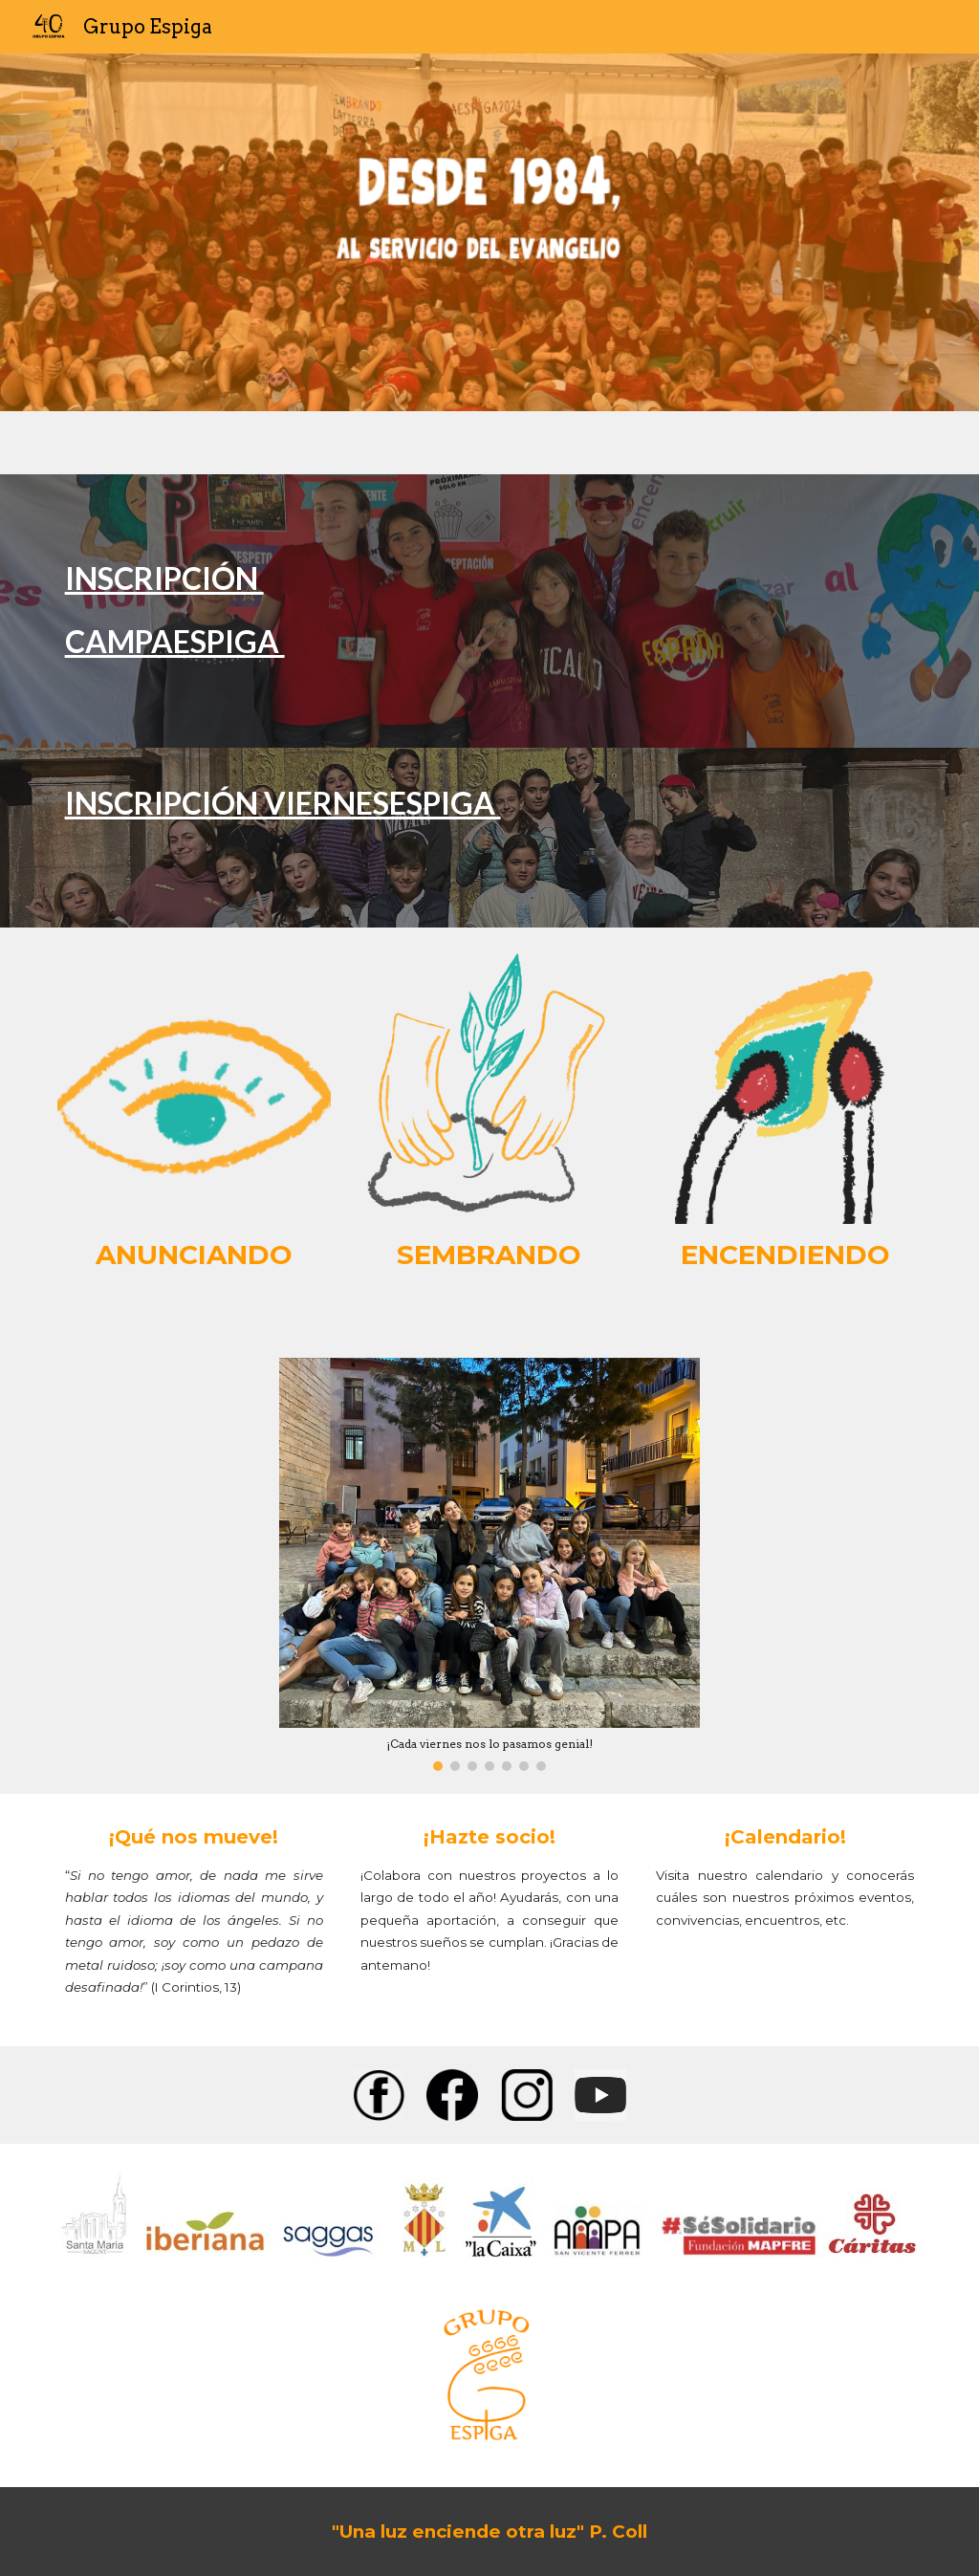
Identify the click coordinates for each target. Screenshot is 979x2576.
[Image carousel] (490, 1564)
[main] (490, 611)
